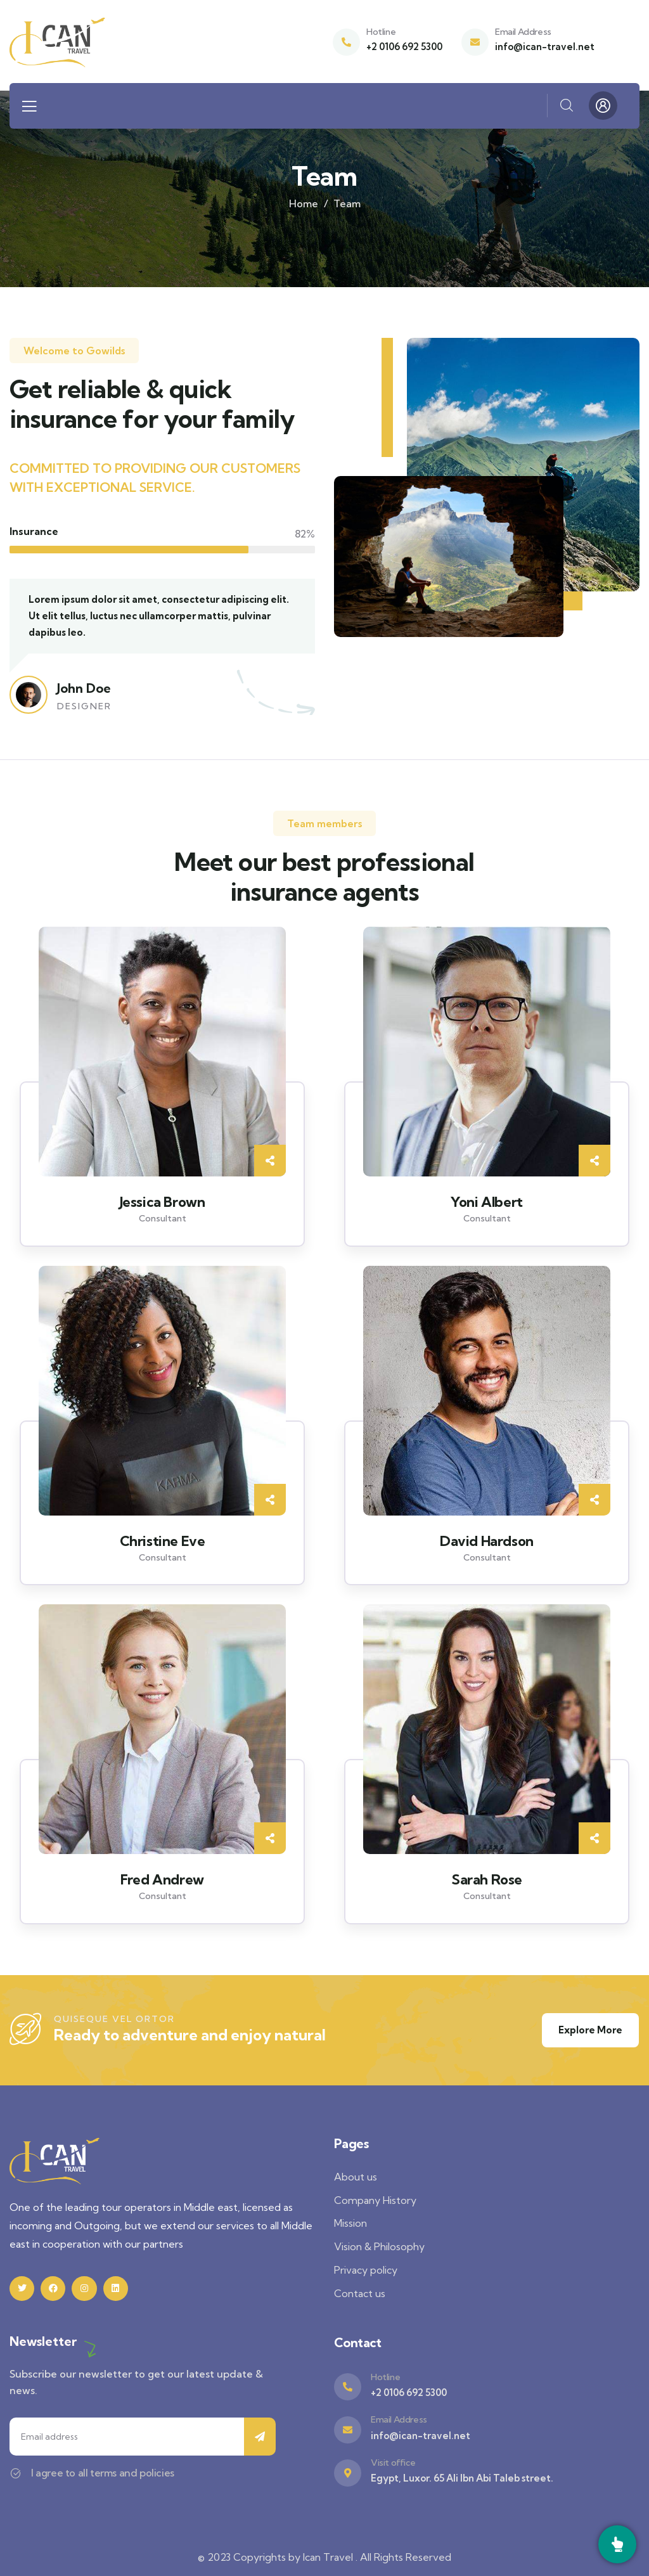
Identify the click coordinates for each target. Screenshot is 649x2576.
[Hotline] (346, 42)
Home (303, 203)
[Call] (617, 2544)
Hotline (380, 31)
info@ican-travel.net (544, 47)
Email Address (523, 31)
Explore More (590, 2030)
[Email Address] (475, 42)
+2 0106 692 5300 (404, 47)
